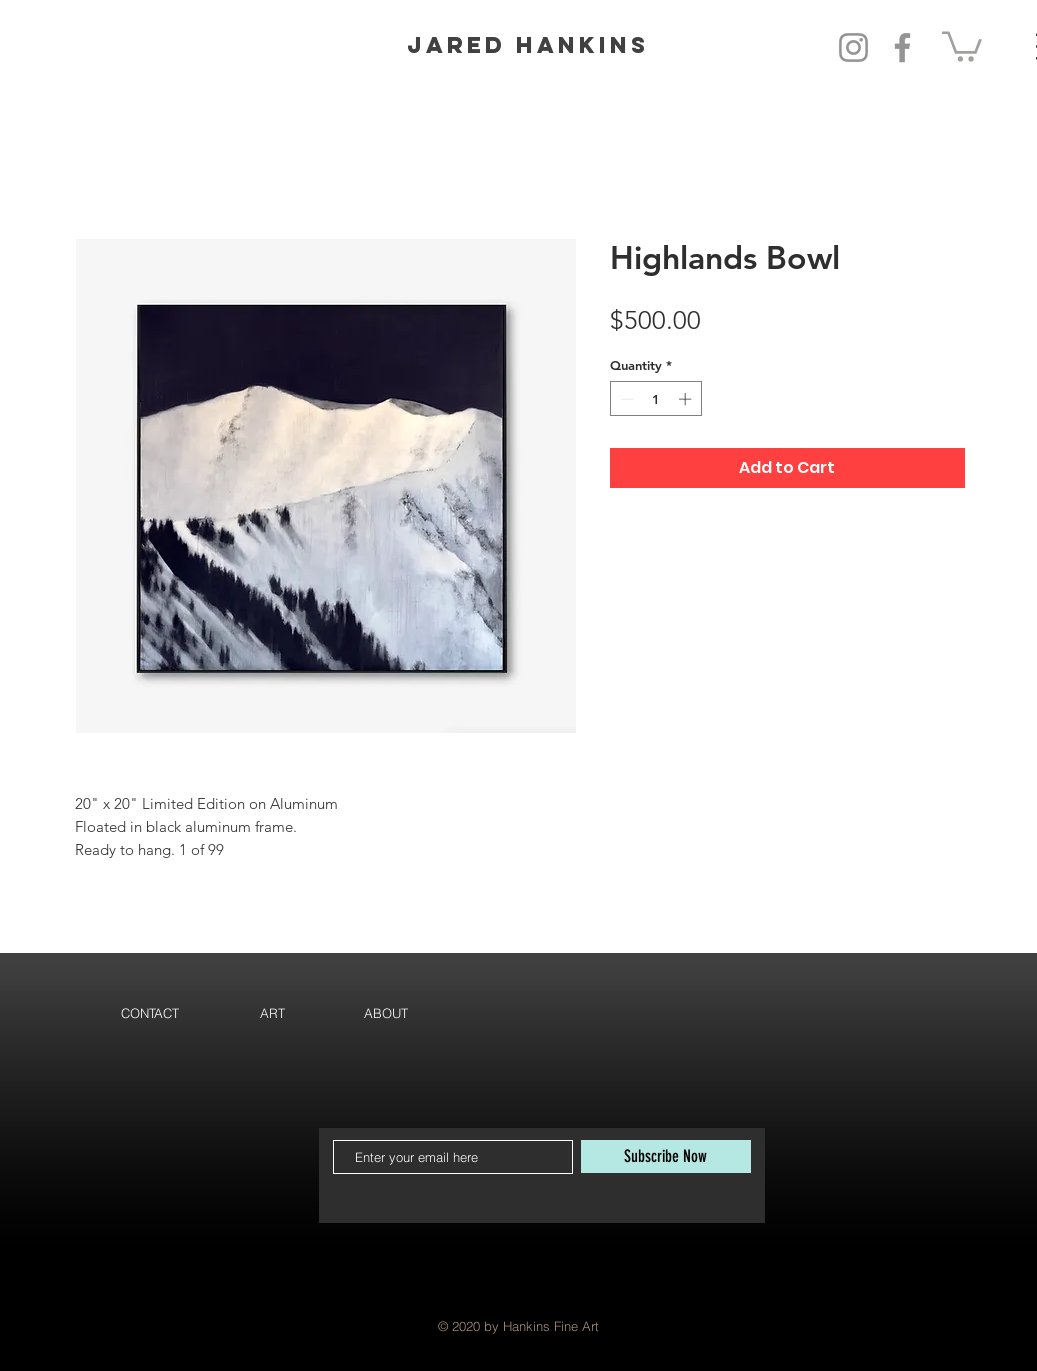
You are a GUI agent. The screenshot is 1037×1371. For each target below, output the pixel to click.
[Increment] (687, 399)
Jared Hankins (528, 45)
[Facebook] (902, 47)
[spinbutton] (655, 399)
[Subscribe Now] (666, 1156)
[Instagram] (853, 47)
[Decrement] (625, 399)
